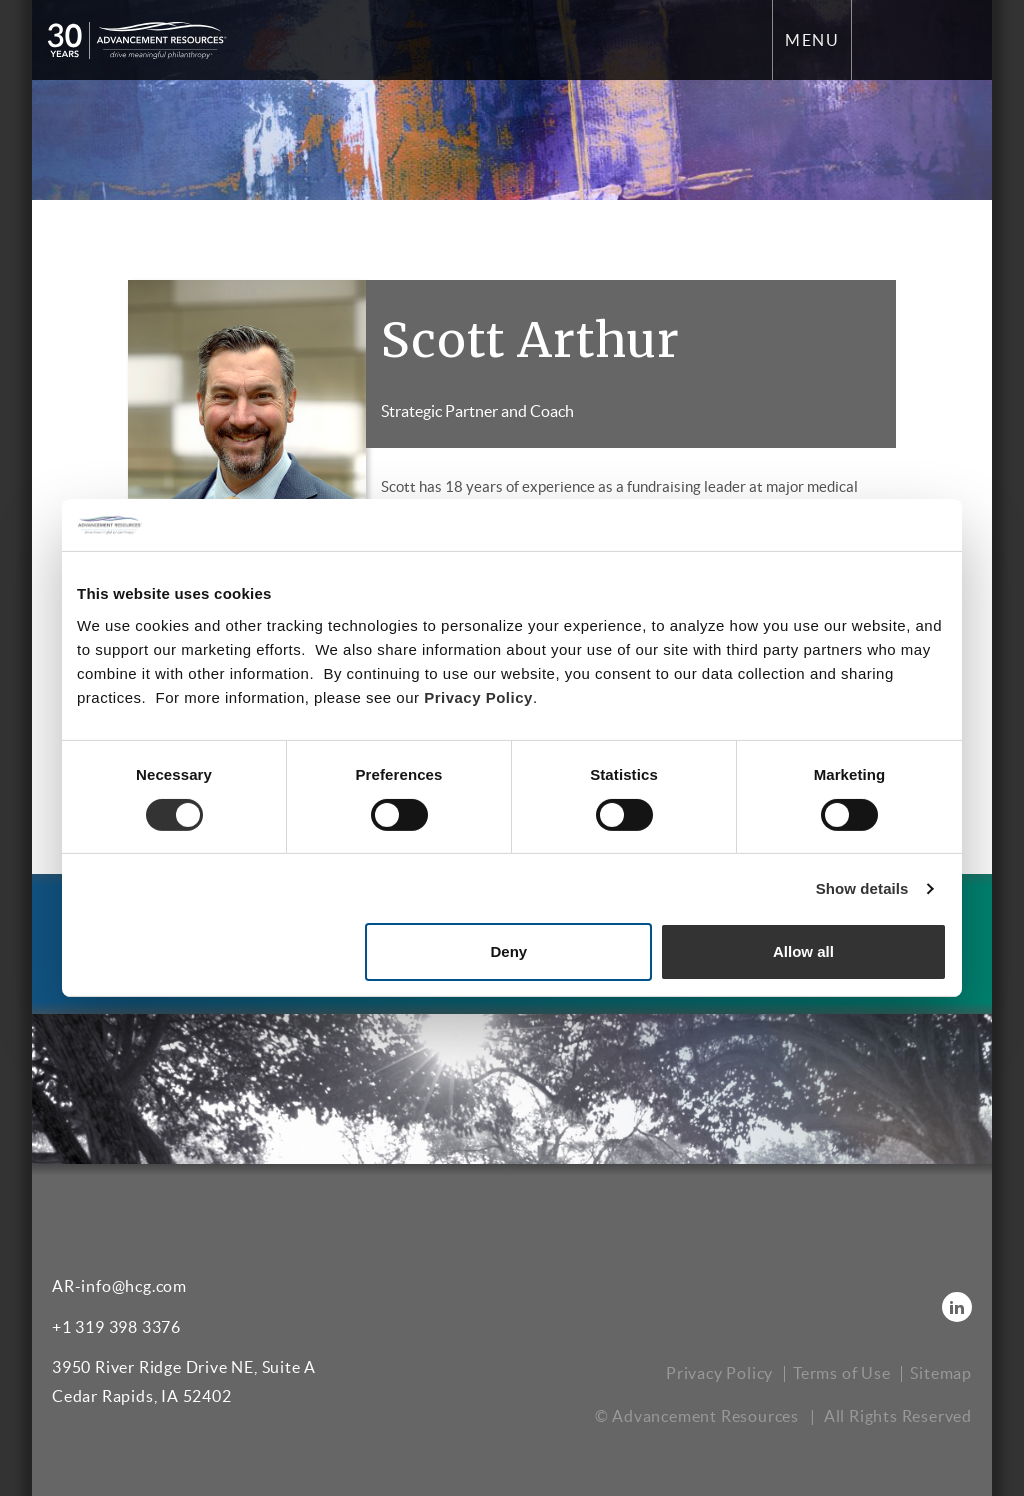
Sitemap (941, 1373)
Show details (862, 888)
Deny (509, 951)
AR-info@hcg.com (119, 1286)
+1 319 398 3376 (116, 1327)
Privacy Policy (478, 697)
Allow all (803, 951)
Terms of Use (842, 1373)
